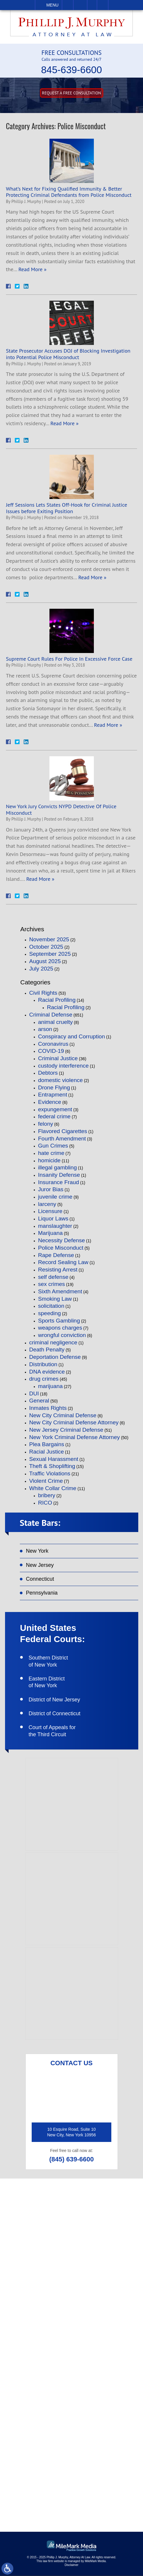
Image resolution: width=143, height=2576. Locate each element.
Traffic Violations (49, 1473)
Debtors (48, 1073)
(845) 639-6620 (76, 2279)
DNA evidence (47, 1372)
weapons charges (60, 1328)
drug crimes (44, 1379)
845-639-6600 (71, 69)
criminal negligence (53, 1342)
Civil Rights (43, 993)
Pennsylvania (42, 1593)
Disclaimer (71, 2565)
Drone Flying (54, 1087)
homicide (49, 1160)
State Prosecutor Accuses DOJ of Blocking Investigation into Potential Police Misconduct (68, 354)
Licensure (50, 1211)
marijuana (50, 1386)
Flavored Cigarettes (62, 1131)
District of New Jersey (54, 1700)
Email (80, 5)
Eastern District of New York (47, 1682)
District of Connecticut (55, 1714)
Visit (92, 5)
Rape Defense (56, 1255)
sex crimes (51, 1284)
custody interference (63, 1066)
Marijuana (50, 1233)
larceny (47, 1204)
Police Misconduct (60, 1248)
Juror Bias (51, 1189)
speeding (49, 1313)
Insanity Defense (59, 1175)
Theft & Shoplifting (52, 1466)
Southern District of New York (48, 1661)
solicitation (51, 1306)
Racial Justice (46, 1452)
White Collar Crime (52, 1488)
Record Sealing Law (63, 1262)
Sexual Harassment (53, 1459)
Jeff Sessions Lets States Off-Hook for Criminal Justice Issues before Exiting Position (66, 508)
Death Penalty (47, 1349)
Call (67, 5)
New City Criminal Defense (63, 1415)
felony (45, 1124)
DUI (34, 1393)
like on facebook (75, 2427)
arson (45, 1029)
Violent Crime (46, 1481)
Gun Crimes (53, 1146)
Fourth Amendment (62, 1138)
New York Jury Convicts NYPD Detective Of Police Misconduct (61, 809)
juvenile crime (55, 1197)
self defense (53, 1277)
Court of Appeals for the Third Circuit (52, 1731)
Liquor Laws (53, 1218)
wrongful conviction (62, 1335)
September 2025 (50, 954)
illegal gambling (57, 1167)
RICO (45, 1503)
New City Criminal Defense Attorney (74, 1422)
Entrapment (52, 1094)
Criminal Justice (58, 1058)
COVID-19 (51, 1051)
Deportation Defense (55, 1357)
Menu (52, 5)
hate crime (51, 1153)
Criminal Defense (51, 1015)
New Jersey (40, 1565)
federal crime (54, 1116)
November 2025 (49, 939)
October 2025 (46, 947)
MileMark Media (95, 2561)
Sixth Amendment (60, 1291)
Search (102, 5)
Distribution (43, 1364)
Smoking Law (55, 1299)
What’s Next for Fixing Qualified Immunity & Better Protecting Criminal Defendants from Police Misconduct (68, 192)
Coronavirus (53, 1044)
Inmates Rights (48, 1408)
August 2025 (45, 961)
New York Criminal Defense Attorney (74, 1437)
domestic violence (60, 1080)
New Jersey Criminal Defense (66, 1430)
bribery (46, 1495)
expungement (55, 1109)
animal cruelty (55, 1022)
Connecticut (40, 1579)
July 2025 (41, 968)
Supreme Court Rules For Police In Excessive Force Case (69, 658)
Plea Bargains (46, 1444)
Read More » (32, 269)
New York (37, 1551)
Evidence (49, 1102)
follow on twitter (76, 2445)
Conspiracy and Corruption (71, 1036)
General (39, 1400)
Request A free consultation (71, 93)
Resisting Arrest (58, 1269)
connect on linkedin (79, 2462)
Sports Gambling (59, 1321)
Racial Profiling (57, 1000)
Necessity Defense (61, 1240)
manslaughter (55, 1226)
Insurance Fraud (58, 1182)
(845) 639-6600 (71, 2159)
